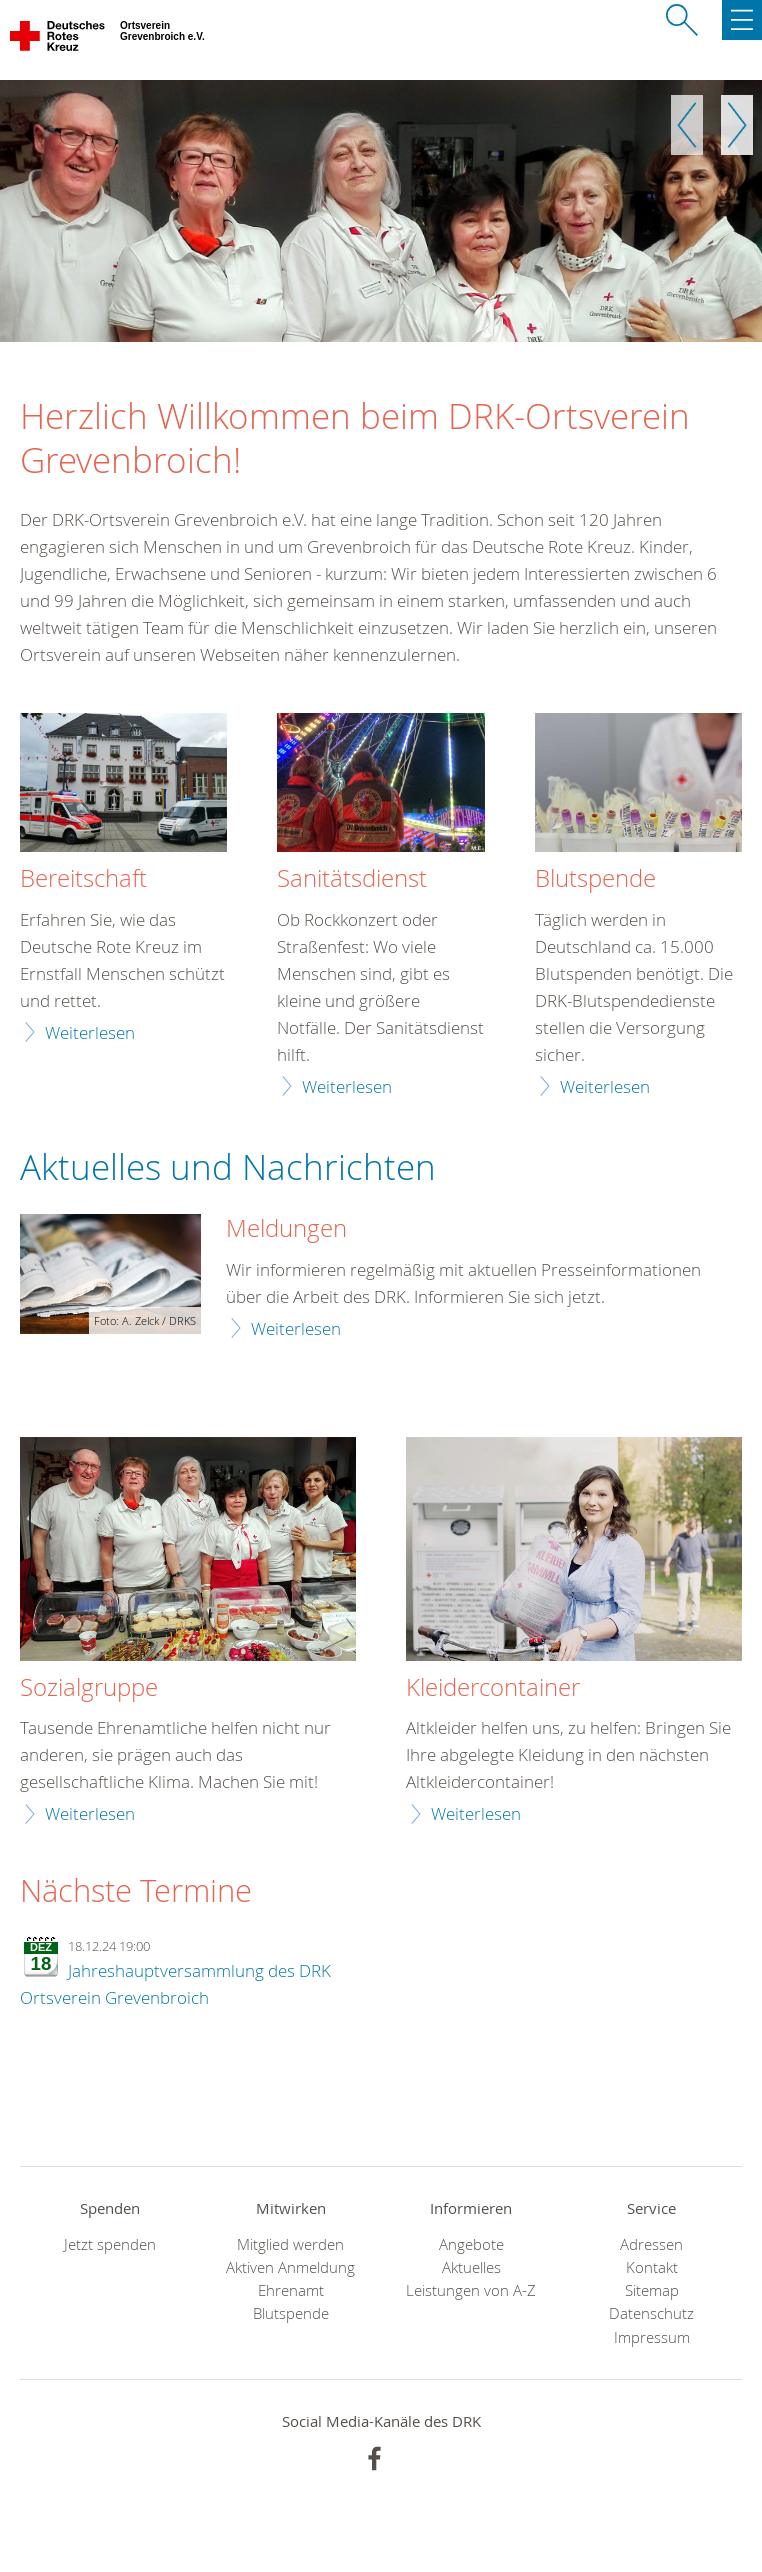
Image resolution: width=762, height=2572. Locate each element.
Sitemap (652, 2290)
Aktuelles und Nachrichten (228, 1166)
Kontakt (652, 2267)
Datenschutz (651, 2313)
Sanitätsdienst (352, 879)
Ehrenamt (291, 2290)
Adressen (651, 2244)
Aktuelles (471, 2267)
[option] (381, 211)
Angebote (471, 2244)
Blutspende (595, 879)
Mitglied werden (290, 2244)
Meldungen (286, 1229)
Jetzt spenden (110, 2244)
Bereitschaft (83, 879)
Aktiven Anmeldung (290, 2267)
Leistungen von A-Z (471, 2290)
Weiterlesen (90, 1032)
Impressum (652, 2337)
